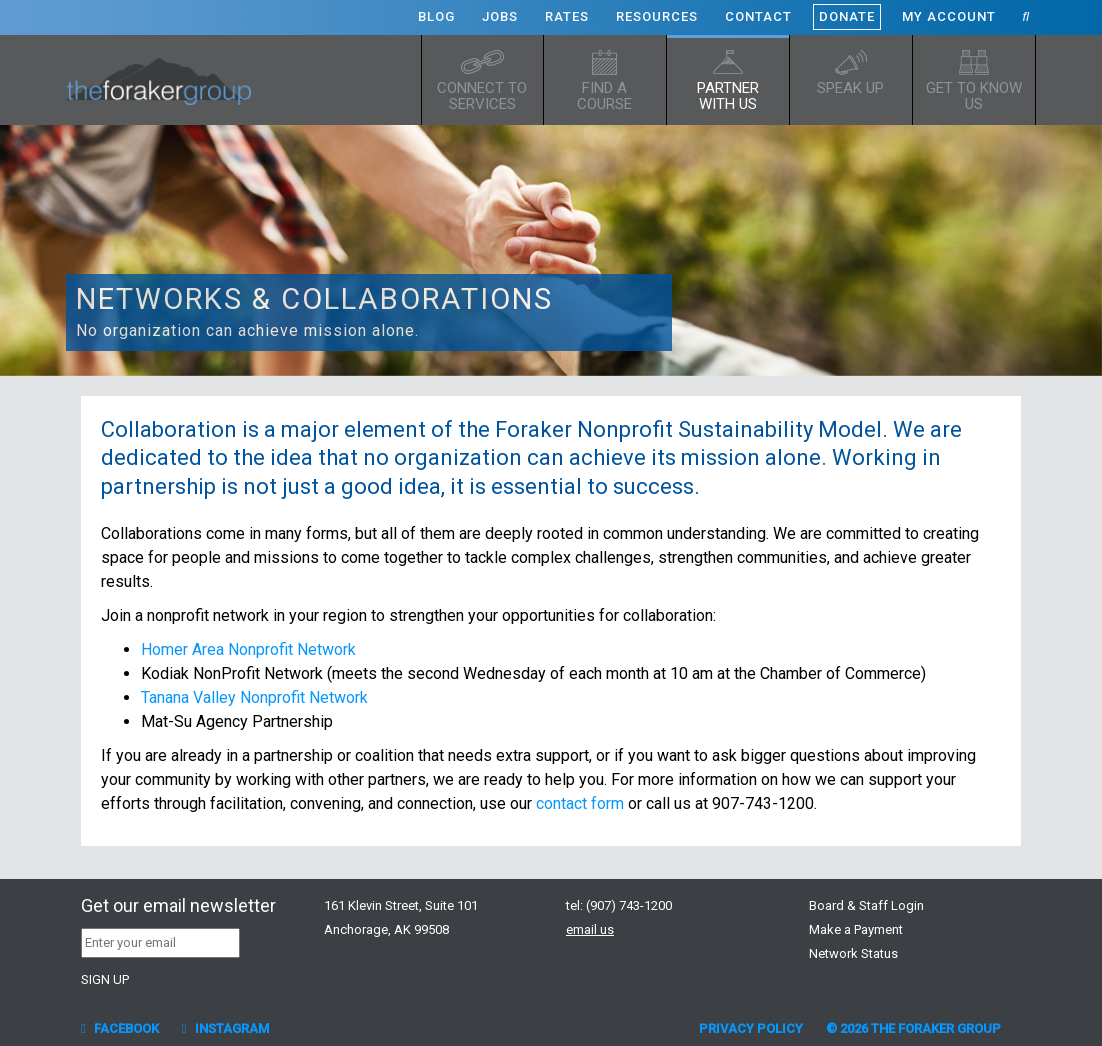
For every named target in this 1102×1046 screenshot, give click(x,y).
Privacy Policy (751, 1028)
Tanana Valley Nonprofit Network (254, 697)
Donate (847, 16)
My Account (949, 16)
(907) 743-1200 (629, 905)
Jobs (500, 16)
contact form (580, 803)
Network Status (853, 953)
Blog (436, 16)
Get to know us (974, 96)
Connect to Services (482, 96)
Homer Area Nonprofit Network (248, 649)
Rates (567, 16)
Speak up (850, 88)
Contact (758, 16)
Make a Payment (856, 929)
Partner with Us (728, 96)
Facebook (120, 1028)
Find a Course (604, 96)
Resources (657, 16)
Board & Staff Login (866, 905)
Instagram (225, 1028)
